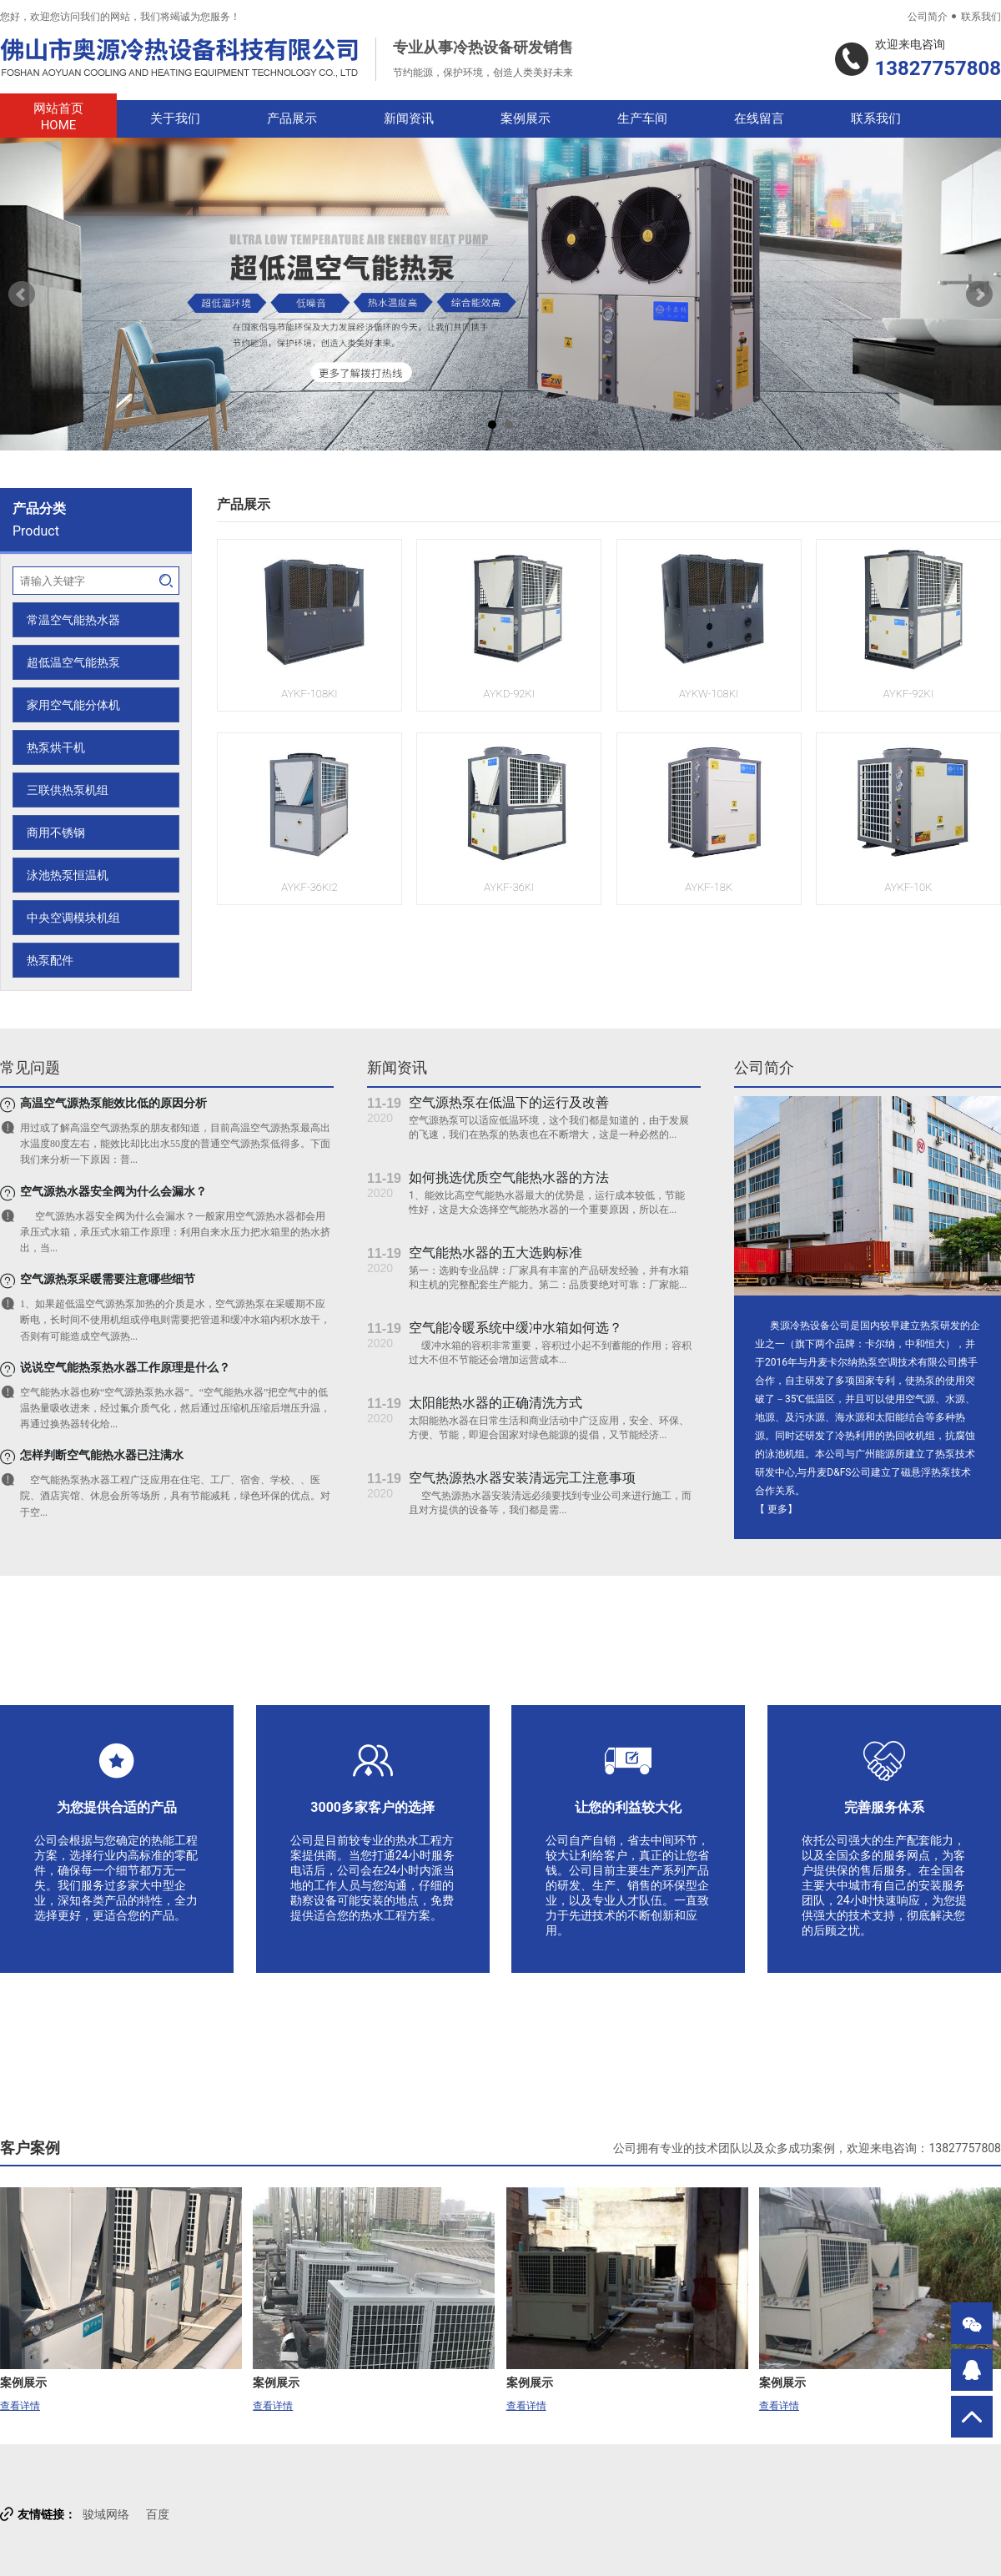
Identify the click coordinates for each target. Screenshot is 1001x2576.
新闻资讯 (409, 118)
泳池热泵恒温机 (67, 875)
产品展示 (292, 118)
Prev (21, 294)
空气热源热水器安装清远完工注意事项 (522, 1478)
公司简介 (928, 17)
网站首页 (58, 117)
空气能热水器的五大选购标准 (495, 1252)
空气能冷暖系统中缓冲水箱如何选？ (515, 1328)
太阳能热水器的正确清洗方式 (495, 1403)
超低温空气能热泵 (73, 662)
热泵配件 (50, 960)
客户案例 (30, 2147)
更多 (777, 1509)
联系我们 (981, 17)
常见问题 (30, 1067)
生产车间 (642, 118)
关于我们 (175, 118)
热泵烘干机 (56, 747)
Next (979, 294)
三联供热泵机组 (67, 790)
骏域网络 (106, 2514)
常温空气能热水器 (73, 619)
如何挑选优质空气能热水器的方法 (509, 1177)
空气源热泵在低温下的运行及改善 (509, 1102)
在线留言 (759, 118)
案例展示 (525, 118)
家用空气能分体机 (73, 705)
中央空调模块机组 (73, 917)
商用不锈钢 (56, 832)
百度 (157, 2514)
